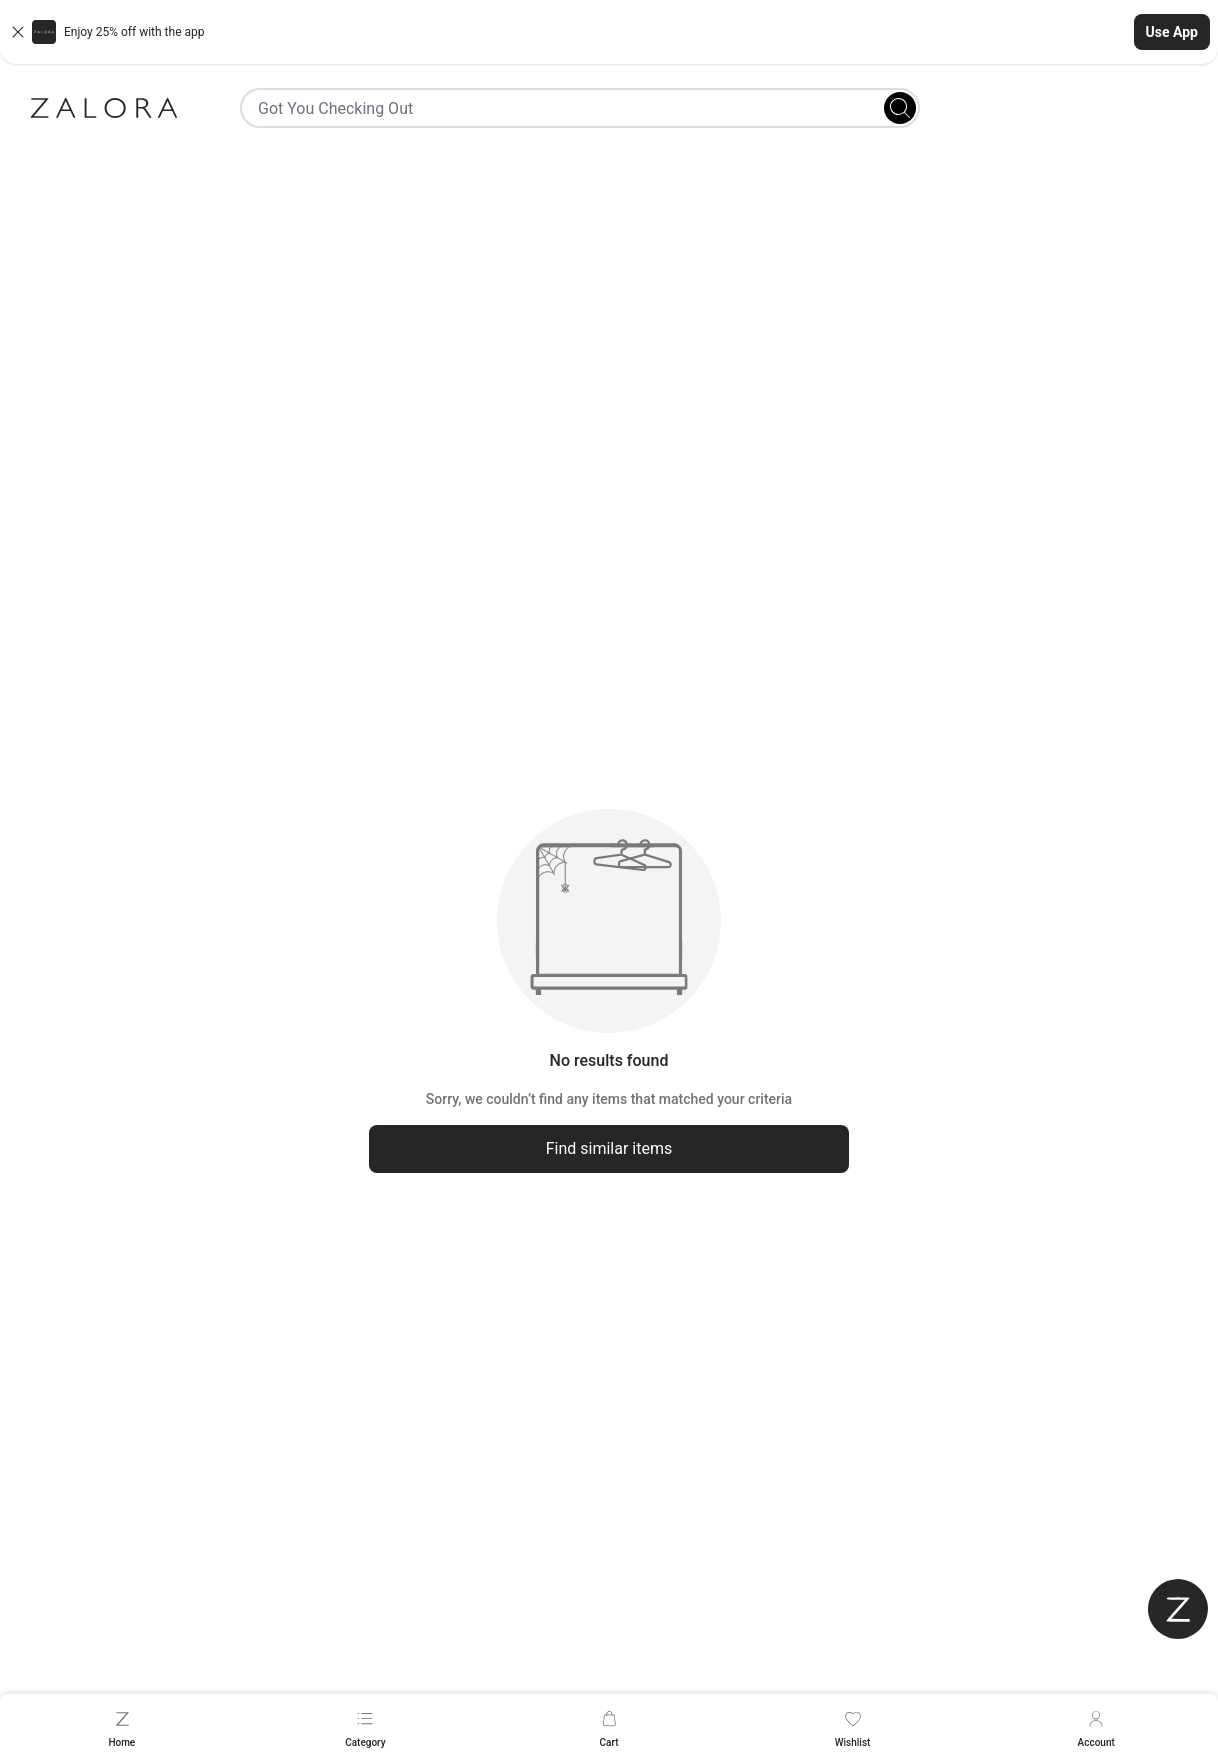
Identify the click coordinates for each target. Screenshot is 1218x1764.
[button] (609, 32)
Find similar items (609, 1148)
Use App (1172, 32)
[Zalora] (104, 108)
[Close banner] (18, 32)
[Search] (900, 108)
